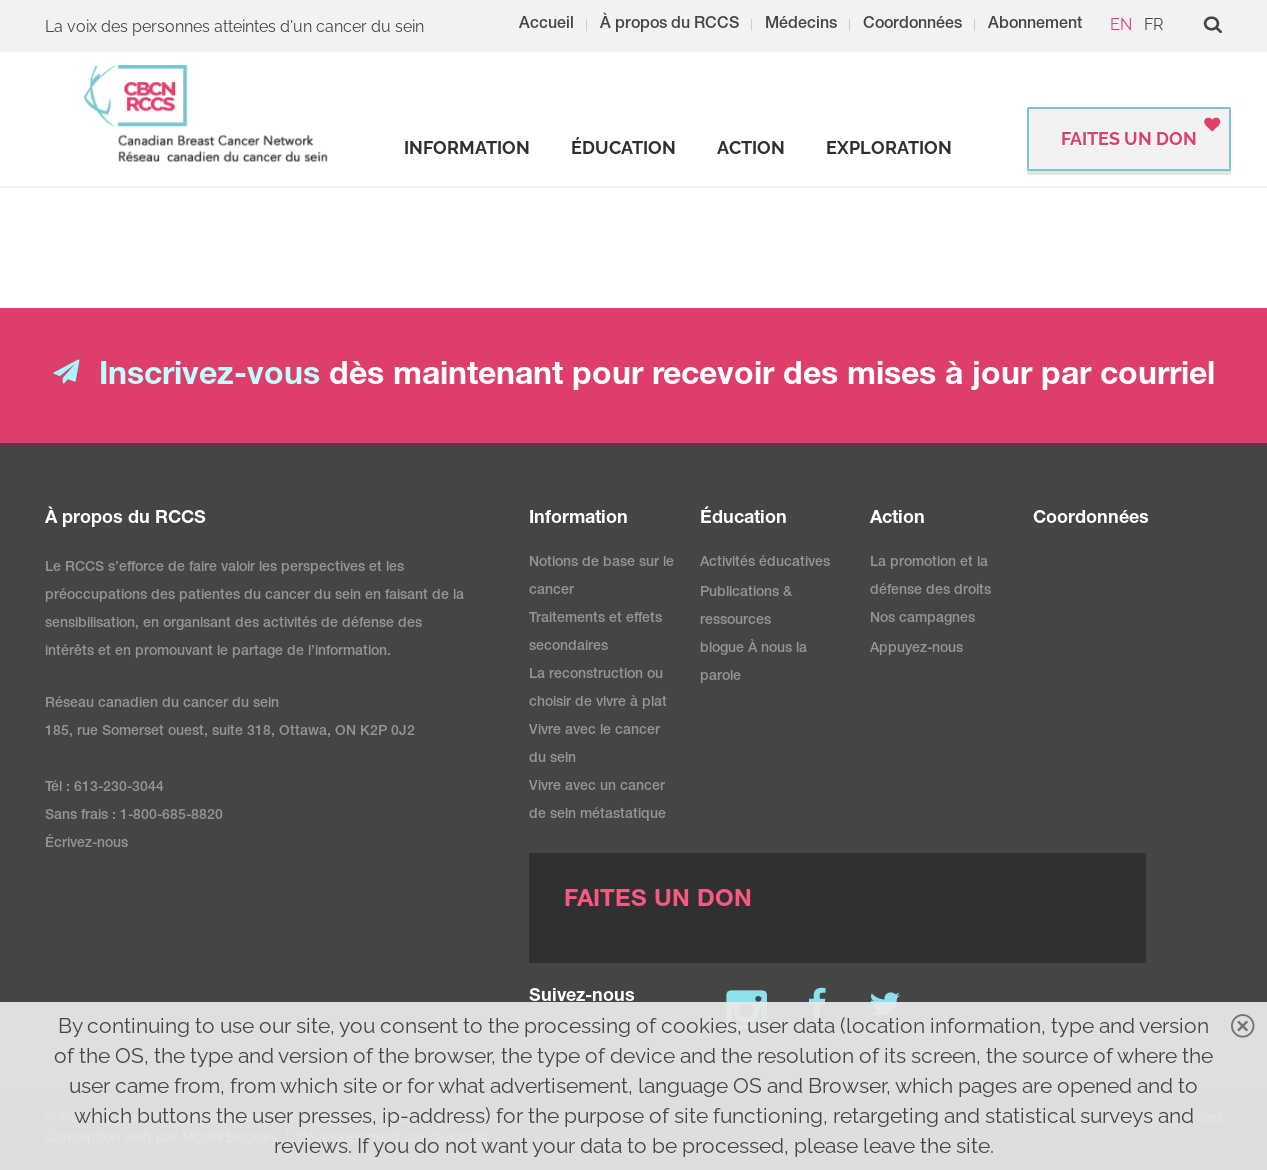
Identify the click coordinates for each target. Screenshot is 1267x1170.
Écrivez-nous (86, 844)
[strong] (467, 148)
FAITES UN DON (1129, 138)
